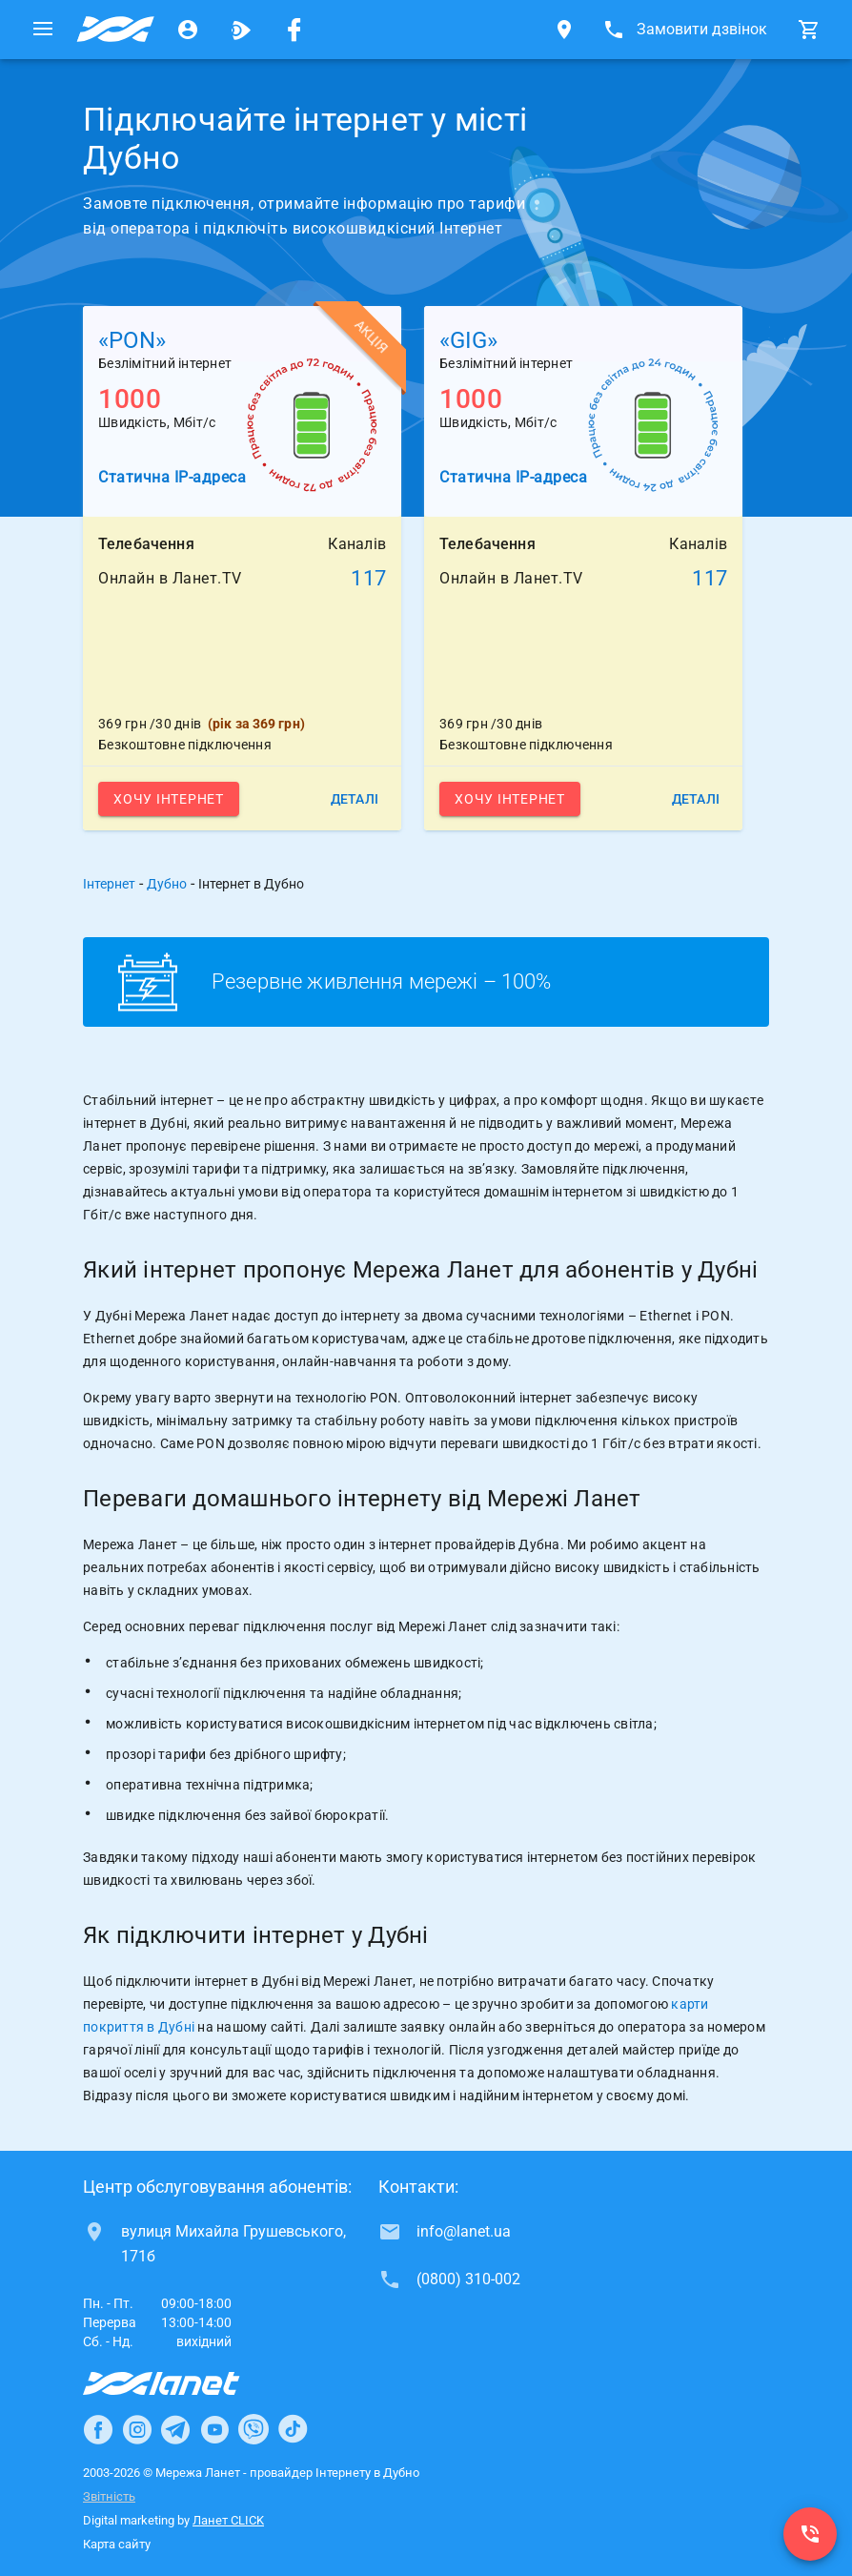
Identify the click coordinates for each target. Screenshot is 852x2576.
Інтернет (109, 883)
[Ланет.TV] (241, 29)
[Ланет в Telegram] (175, 2429)
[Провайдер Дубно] (115, 29)
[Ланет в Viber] (253, 2429)
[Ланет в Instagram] (137, 2429)
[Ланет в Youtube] (214, 2429)
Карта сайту (117, 2544)
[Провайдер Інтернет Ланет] (183, 2383)
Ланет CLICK (228, 2520)
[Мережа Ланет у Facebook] (294, 29)
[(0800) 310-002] (810, 2534)
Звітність (109, 2496)
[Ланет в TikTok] (292, 2429)
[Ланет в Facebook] (98, 2429)
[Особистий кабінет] (187, 29)
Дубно (167, 883)
